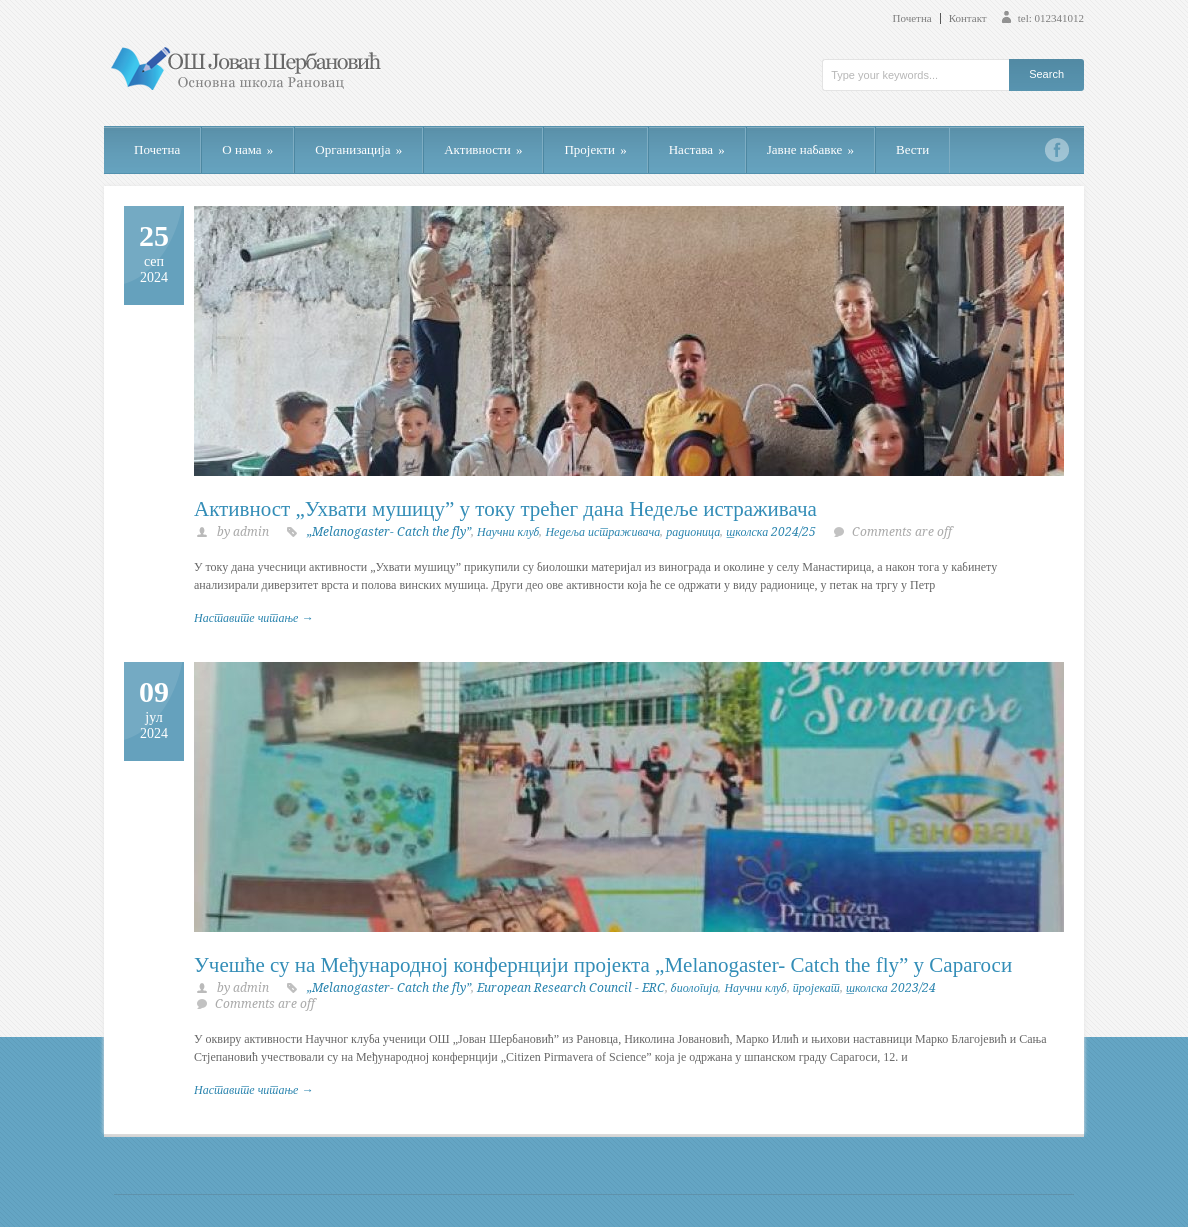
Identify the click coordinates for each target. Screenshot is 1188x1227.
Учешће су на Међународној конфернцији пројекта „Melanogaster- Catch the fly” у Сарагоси (603, 965)
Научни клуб (508, 532)
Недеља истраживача (602, 532)
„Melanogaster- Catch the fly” (389, 532)
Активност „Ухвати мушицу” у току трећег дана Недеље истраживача (505, 509)
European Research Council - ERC (571, 988)
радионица (693, 532)
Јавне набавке (810, 149)
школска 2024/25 (771, 532)
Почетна (912, 18)
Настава (697, 149)
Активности (483, 149)
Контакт (968, 18)
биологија (694, 988)
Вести (912, 149)
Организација (358, 149)
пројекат (816, 988)
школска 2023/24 (891, 988)
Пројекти (595, 149)
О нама (247, 149)
